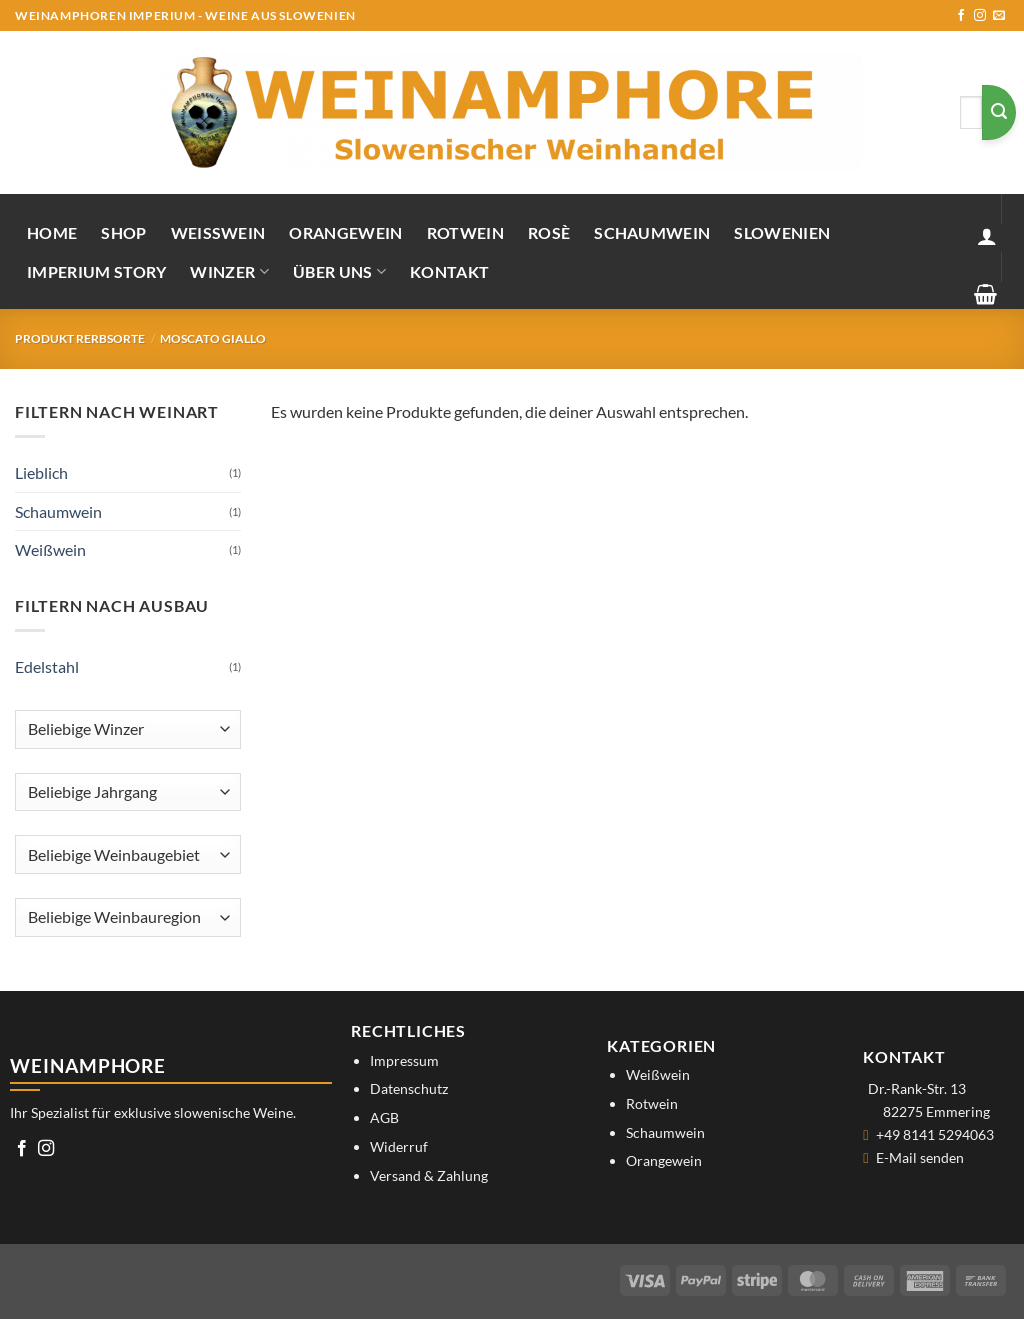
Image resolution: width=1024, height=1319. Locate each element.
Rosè (549, 232)
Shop (123, 232)
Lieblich (41, 472)
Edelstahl (47, 666)
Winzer (229, 271)
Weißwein (218, 232)
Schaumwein (652, 232)
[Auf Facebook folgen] (961, 16)
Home (52, 232)
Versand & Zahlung (429, 1175)
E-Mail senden (920, 1157)
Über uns (339, 271)
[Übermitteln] (999, 112)
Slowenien (782, 232)
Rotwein (465, 232)
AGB (384, 1117)
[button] (987, 236)
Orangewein (345, 232)
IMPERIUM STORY (96, 271)
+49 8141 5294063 (935, 1134)
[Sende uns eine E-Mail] (999, 16)
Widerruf (399, 1146)
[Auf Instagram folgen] (980, 16)
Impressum (404, 1060)
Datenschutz (409, 1088)
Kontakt (449, 271)
